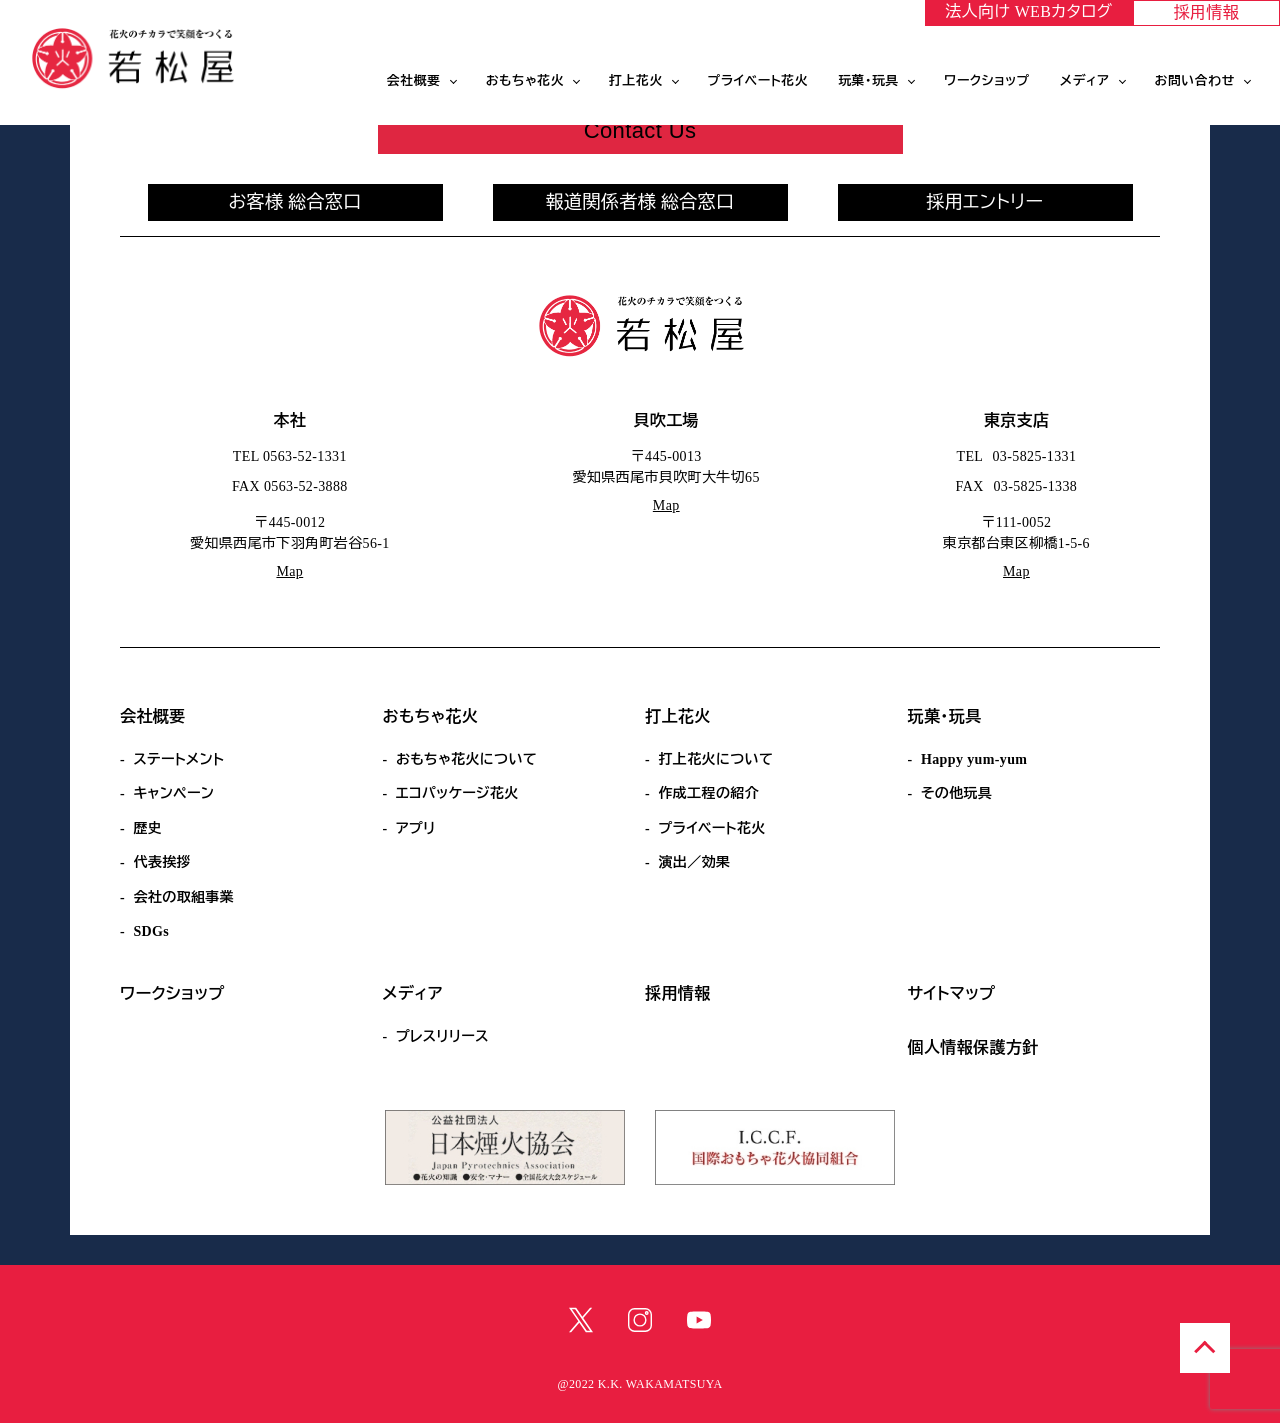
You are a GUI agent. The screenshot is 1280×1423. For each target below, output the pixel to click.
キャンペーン (173, 793)
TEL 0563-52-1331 (290, 456)
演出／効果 (694, 862)
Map (289, 571)
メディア (1085, 81)
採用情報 (1207, 12)
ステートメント (178, 759)
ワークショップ (987, 81)
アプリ (416, 828)
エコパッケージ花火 (457, 793)
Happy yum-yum (974, 759)
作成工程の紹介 (708, 793)
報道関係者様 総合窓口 (640, 202)
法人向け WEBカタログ (1028, 11)
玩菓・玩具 (868, 81)
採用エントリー (985, 202)
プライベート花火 (758, 81)
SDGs (151, 931)
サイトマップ (952, 993)
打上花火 (636, 81)
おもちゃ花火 (525, 81)
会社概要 (414, 81)
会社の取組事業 (183, 897)
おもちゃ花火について (466, 759)
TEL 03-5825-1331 (1017, 456)
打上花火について (715, 759)
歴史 (147, 828)
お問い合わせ (1195, 81)
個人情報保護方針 (973, 1047)
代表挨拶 (162, 862)
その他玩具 (956, 793)
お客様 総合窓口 (294, 202)
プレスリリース (442, 1036)
